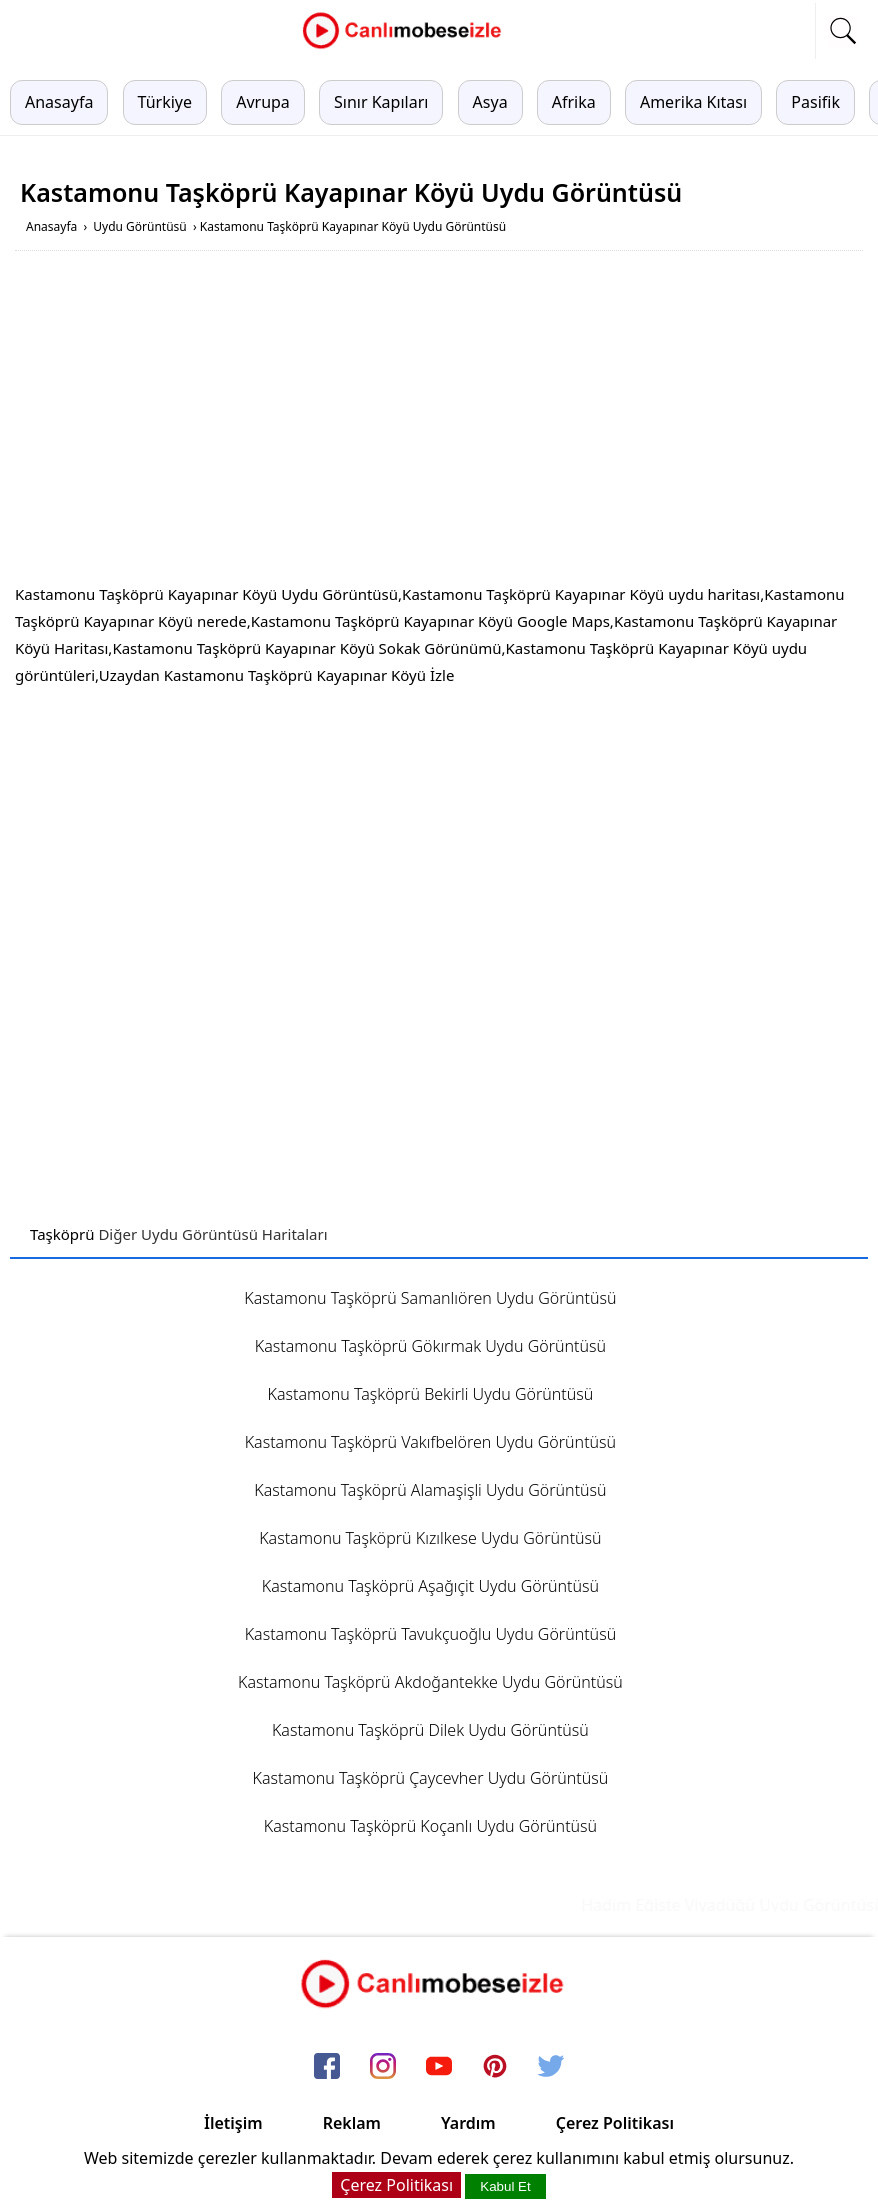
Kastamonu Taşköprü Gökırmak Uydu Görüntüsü (430, 1346)
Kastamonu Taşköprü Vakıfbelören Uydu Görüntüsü (430, 1442)
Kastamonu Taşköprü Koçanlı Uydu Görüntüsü (430, 1826)
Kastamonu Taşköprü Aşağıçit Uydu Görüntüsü (430, 1586)
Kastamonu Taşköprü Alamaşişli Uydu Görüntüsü (430, 1490)
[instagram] (383, 2067)
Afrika (574, 102)
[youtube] (439, 2067)
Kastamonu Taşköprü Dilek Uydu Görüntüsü (430, 1730)
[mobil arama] (843, 31)
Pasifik (815, 102)
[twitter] (551, 2067)
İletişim (233, 2123)
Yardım (468, 2123)
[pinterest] (495, 2067)
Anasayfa (59, 102)
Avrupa (263, 102)
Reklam (352, 2123)
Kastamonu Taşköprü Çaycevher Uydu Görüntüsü (431, 1778)
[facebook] (327, 2067)
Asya (490, 102)
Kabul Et (505, 2186)
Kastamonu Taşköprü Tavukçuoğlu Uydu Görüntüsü (431, 1634)
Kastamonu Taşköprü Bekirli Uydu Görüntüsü (431, 1394)
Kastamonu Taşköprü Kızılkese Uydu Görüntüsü (430, 1538)
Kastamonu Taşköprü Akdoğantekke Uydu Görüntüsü (430, 1682)
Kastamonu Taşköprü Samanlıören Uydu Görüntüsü (430, 1298)
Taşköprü (62, 1234)
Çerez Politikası (615, 2123)
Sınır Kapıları (381, 102)
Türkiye (165, 102)
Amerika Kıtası (693, 102)
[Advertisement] (439, 421)
